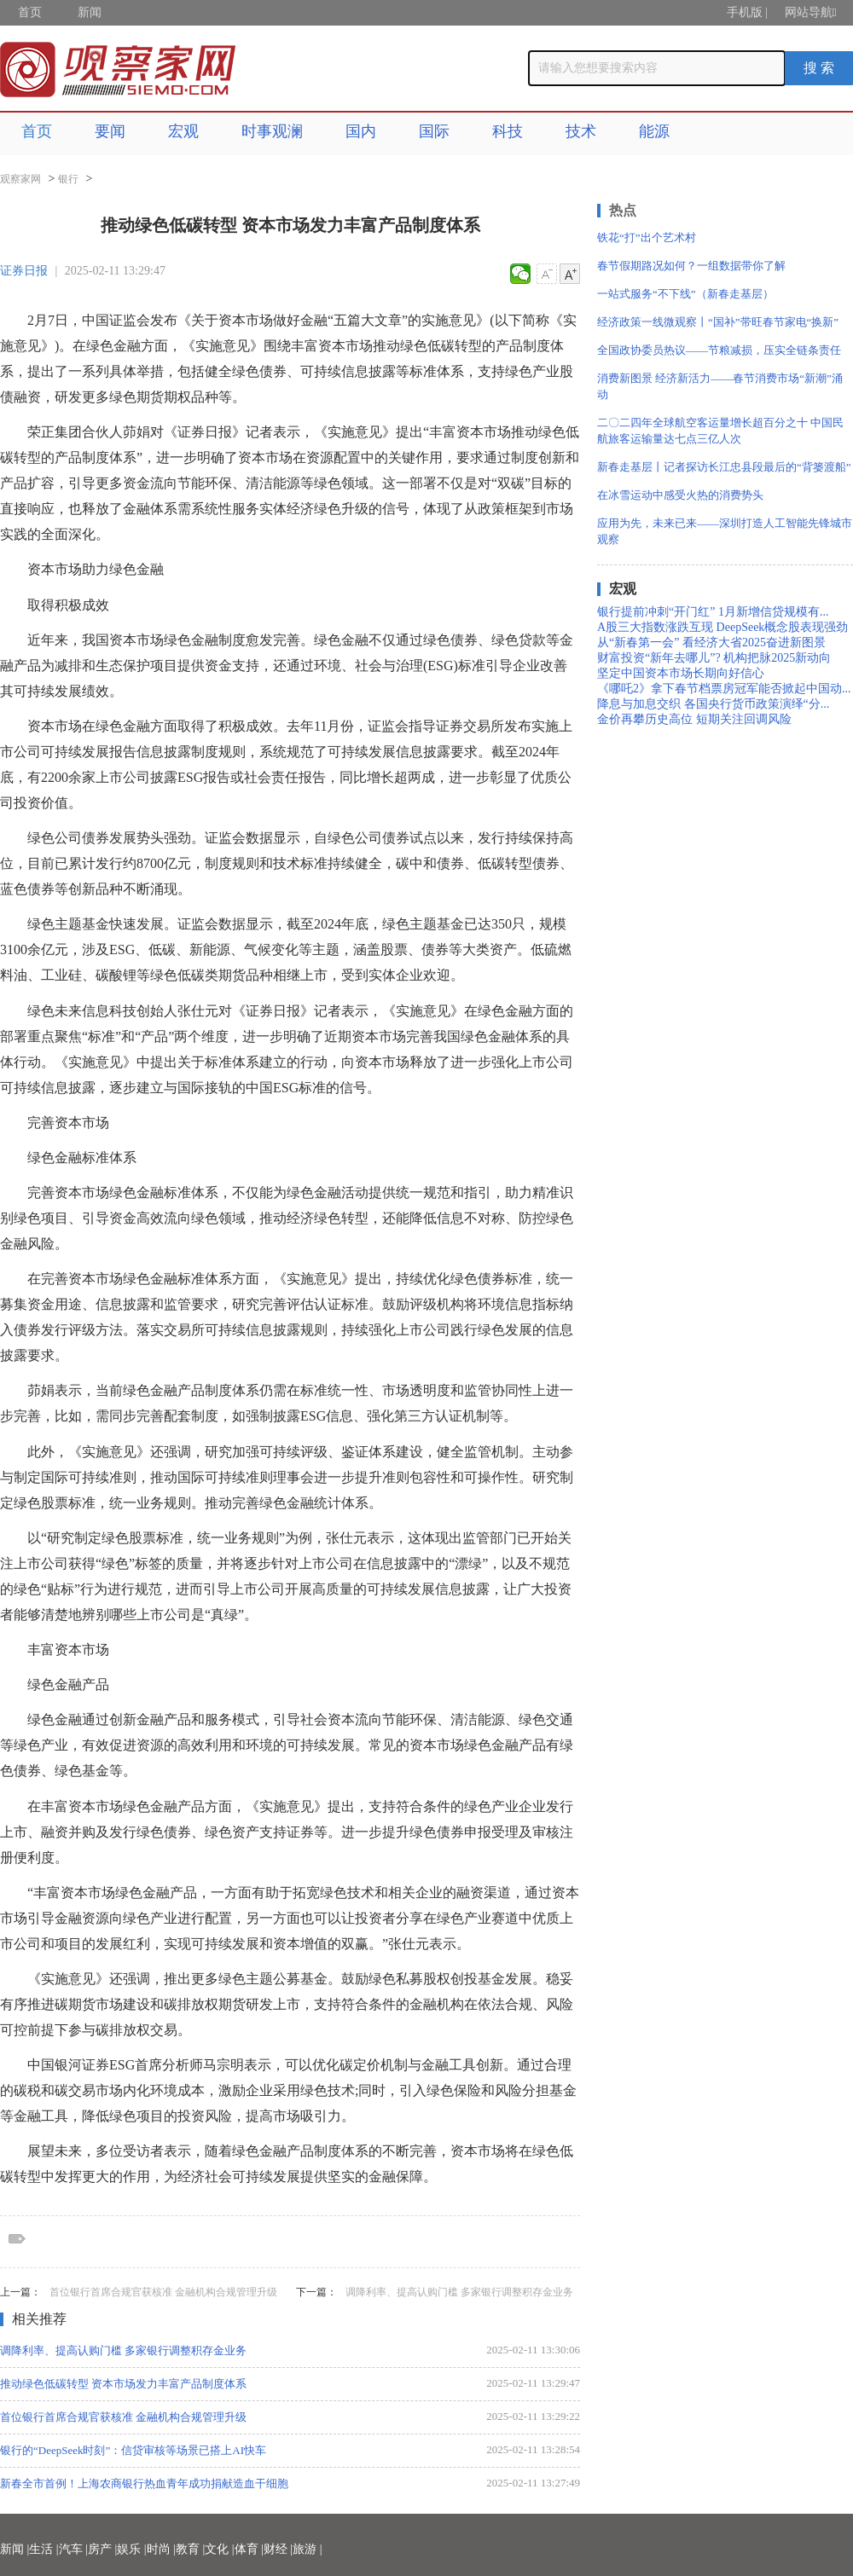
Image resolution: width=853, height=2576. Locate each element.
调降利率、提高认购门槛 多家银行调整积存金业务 (459, 2292)
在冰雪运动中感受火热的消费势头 (680, 495)
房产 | (102, 2549)
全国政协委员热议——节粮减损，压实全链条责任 (719, 350)
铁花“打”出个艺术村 (646, 237)
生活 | (43, 2549)
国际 (434, 131)
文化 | (219, 2549)
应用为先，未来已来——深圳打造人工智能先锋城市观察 (724, 531)
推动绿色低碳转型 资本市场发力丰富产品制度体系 (123, 2383)
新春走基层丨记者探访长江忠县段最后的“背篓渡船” (724, 466)
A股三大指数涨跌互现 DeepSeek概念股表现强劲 (722, 627)
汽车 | (73, 2549)
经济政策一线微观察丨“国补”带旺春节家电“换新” (717, 321)
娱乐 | (131, 2549)
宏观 (183, 131)
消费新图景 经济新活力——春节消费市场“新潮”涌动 (720, 386)
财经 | (278, 2549)
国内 (360, 131)
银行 (68, 179)
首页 (30, 12)
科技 (507, 131)
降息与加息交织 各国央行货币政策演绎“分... (713, 704)
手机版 (745, 12)
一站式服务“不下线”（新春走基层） (685, 293)
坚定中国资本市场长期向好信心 (680, 673)
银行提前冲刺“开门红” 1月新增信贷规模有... (712, 611)
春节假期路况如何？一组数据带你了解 (691, 265)
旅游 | (307, 2549)
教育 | (190, 2549)
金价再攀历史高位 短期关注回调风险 (694, 719)
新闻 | (14, 2549)
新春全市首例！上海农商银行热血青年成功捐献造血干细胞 (144, 2483)
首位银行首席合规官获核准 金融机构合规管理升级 (163, 2292)
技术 (581, 131)
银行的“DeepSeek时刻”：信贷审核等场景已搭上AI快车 (133, 2450)
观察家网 (20, 179)
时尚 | (161, 2549)
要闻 (110, 131)
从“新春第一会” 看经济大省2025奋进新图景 (711, 642)
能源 (654, 131)
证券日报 (24, 270)
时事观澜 (272, 131)
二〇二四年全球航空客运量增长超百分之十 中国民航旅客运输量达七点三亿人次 (720, 430)
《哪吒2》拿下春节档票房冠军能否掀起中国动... (724, 688)
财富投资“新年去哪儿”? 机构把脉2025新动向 (714, 657)
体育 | (249, 2549)
